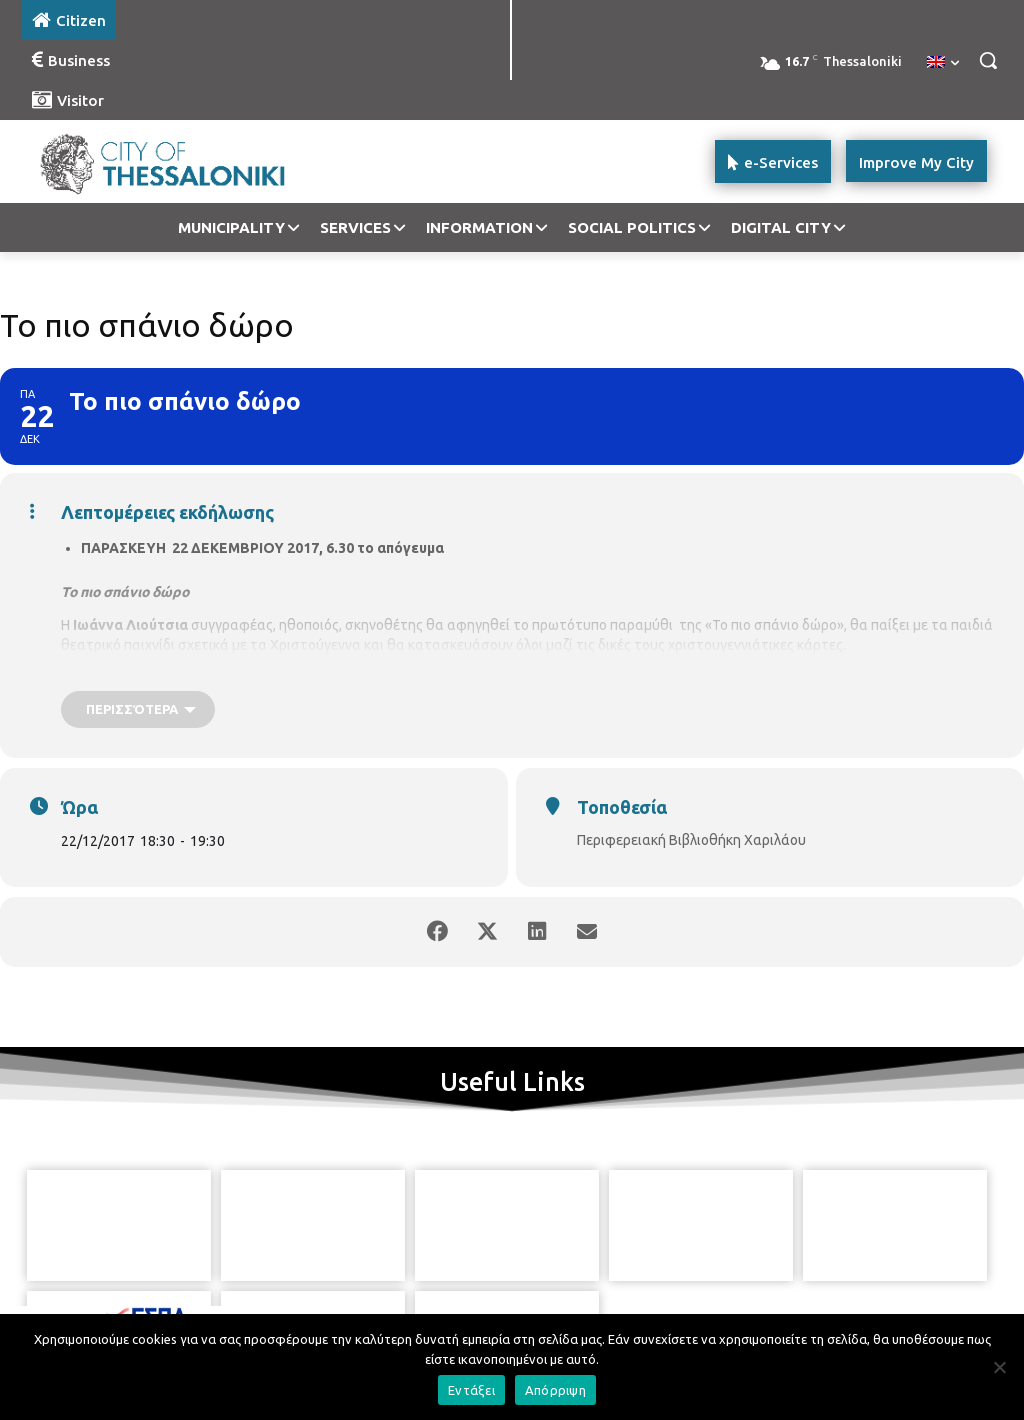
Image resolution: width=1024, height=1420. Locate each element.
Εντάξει (471, 1390)
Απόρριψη (555, 1390)
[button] (988, 60)
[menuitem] (943, 63)
